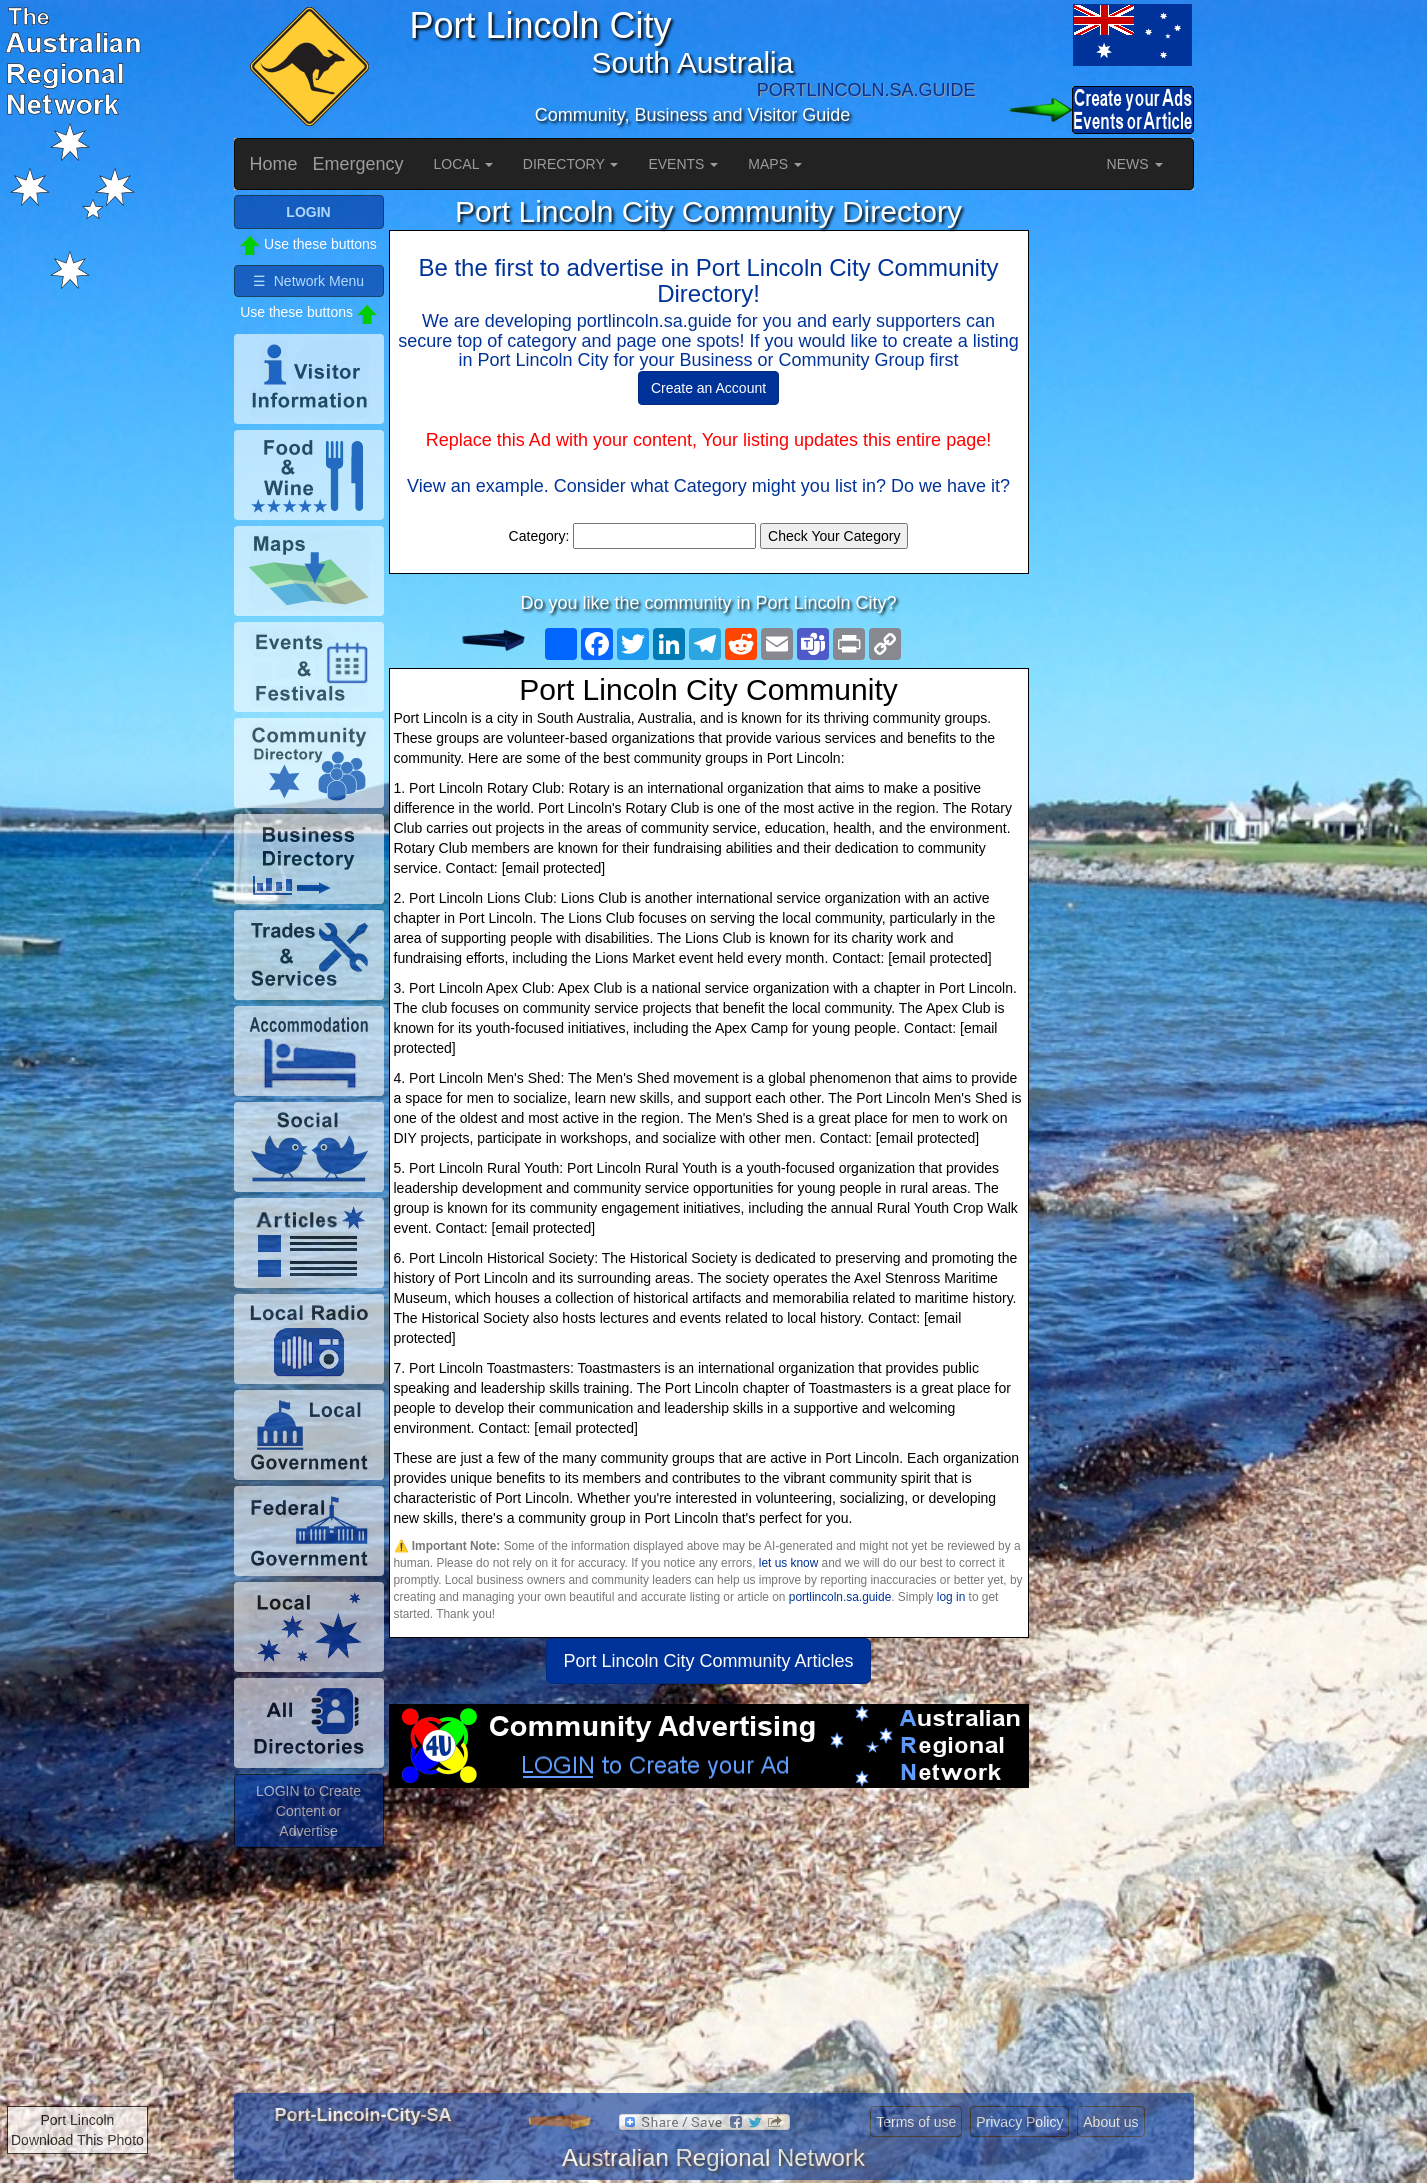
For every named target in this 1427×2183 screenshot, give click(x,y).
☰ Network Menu (308, 281)
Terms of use (916, 2122)
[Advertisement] (709, 1948)
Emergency (358, 164)
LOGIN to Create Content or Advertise (308, 1811)
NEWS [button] (1135, 164)
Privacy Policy (1019, 2122)
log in (951, 1597)
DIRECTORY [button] (571, 164)
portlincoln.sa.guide (840, 1597)
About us (1110, 2122)
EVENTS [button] (683, 164)
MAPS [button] (775, 164)
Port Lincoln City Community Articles (708, 1661)
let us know (788, 1563)
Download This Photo (77, 2140)
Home (274, 164)
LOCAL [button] (463, 164)
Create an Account (708, 388)
